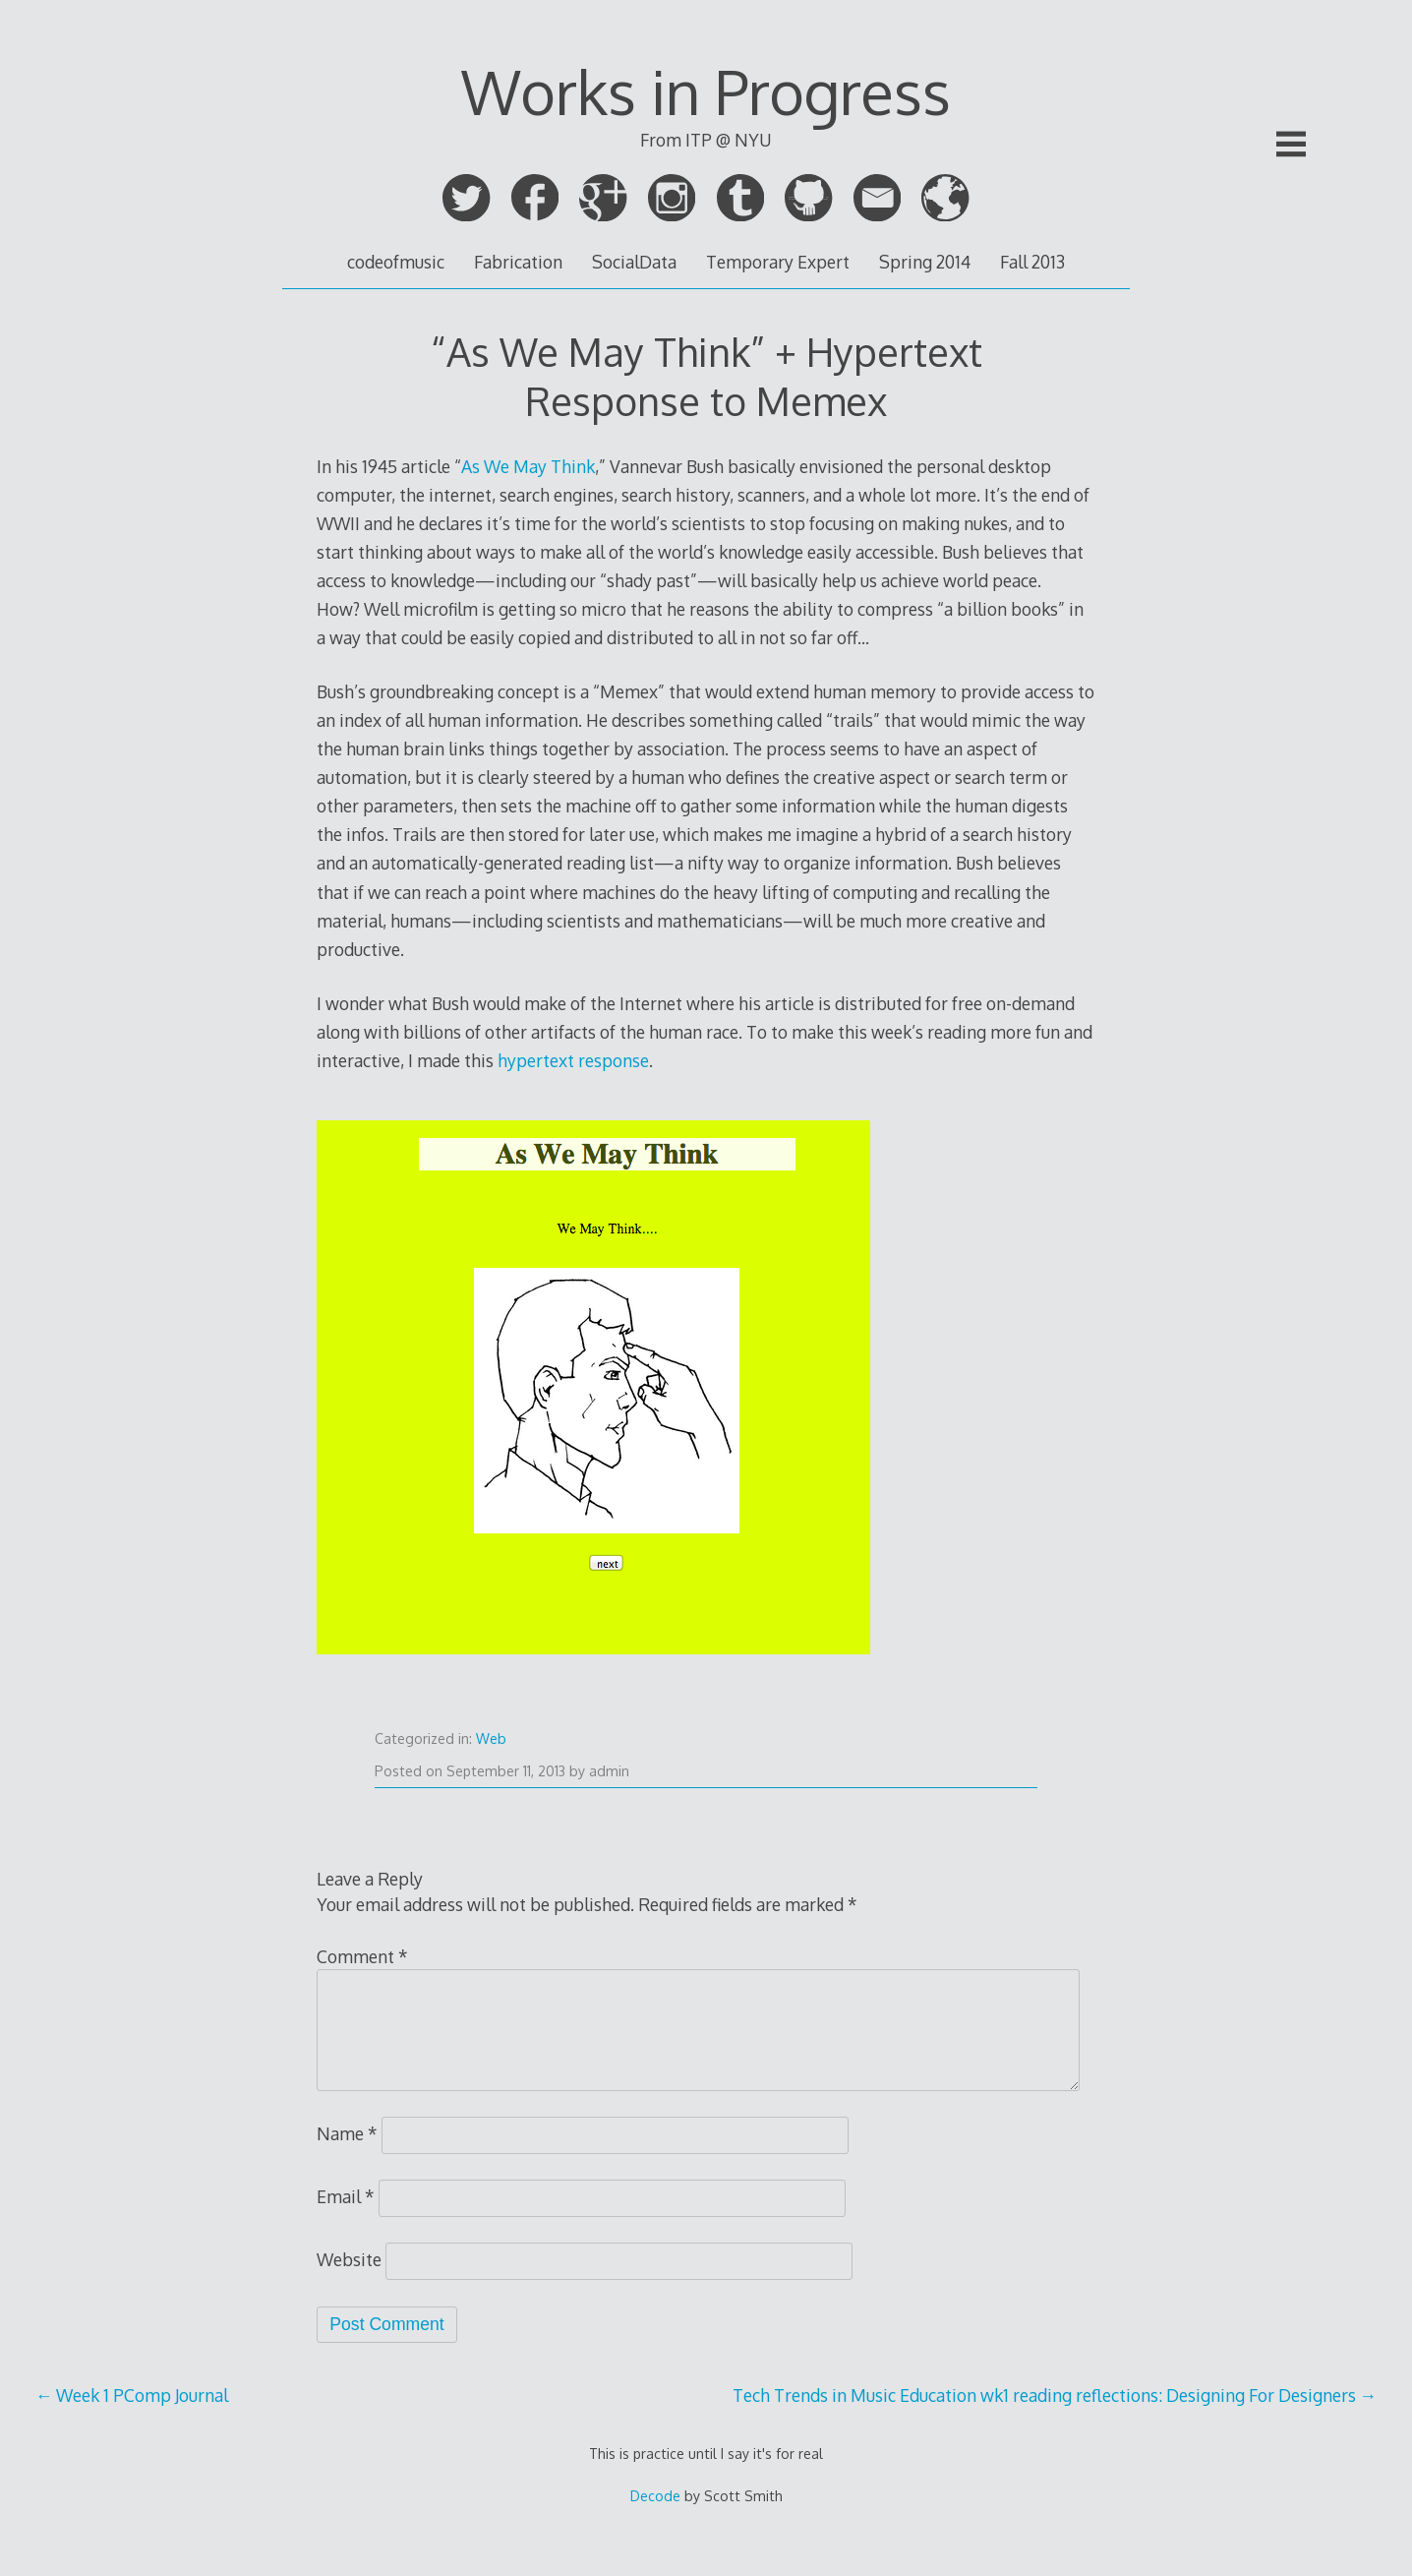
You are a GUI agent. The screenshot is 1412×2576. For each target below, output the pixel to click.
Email (346, 2196)
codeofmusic (395, 261)
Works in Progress (706, 91)
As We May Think (528, 466)
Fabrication (518, 261)
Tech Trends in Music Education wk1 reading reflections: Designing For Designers (1055, 2395)
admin (609, 1771)
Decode (655, 2495)
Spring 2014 (925, 261)
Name (347, 2133)
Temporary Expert (778, 261)
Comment (362, 1956)
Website (349, 2259)
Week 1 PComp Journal (132, 2395)
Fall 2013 (1032, 261)
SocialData (634, 261)
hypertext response (573, 1060)
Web (491, 1738)
